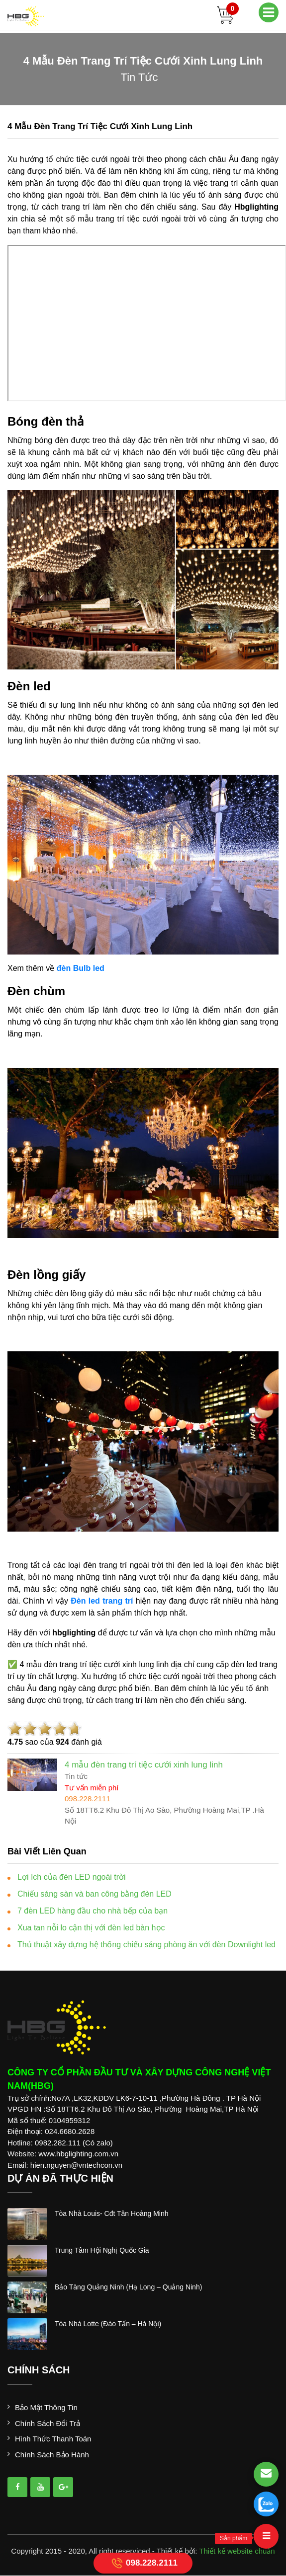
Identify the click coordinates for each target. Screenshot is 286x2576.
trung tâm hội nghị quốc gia (102, 2250)
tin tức (139, 77)
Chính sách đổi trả (47, 2423)
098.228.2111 (143, 2563)
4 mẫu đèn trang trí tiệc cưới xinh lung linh (99, 126)
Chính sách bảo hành (52, 2454)
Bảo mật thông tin (46, 2407)
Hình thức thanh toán (53, 2438)
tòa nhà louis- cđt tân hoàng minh (112, 2213)
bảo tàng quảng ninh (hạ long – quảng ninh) (128, 2287)
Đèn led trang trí (102, 1601)
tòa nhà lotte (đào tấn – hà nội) (108, 2324)
